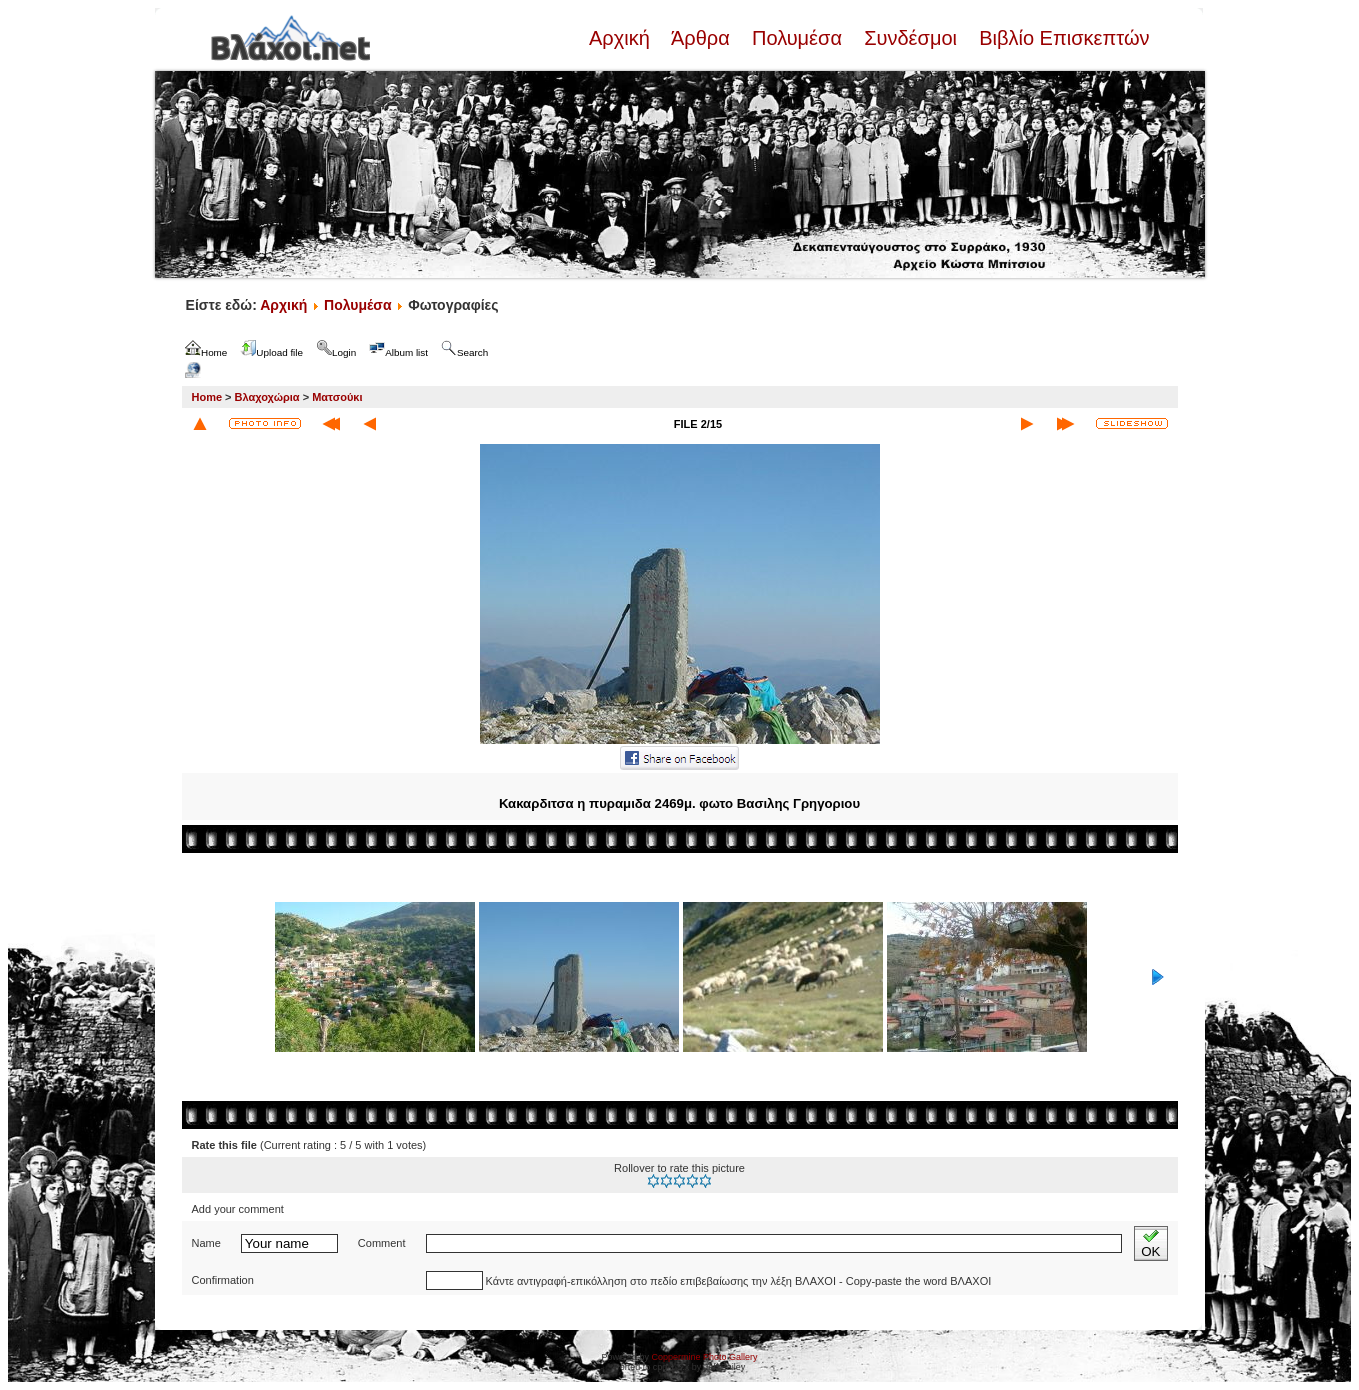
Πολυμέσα (796, 38)
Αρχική (622, 38)
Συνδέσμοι (911, 38)
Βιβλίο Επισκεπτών (1062, 38)
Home (207, 397)
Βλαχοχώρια (267, 397)
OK (1150, 1243)
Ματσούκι (337, 397)
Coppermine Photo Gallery (704, 1357)
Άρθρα (700, 38)
